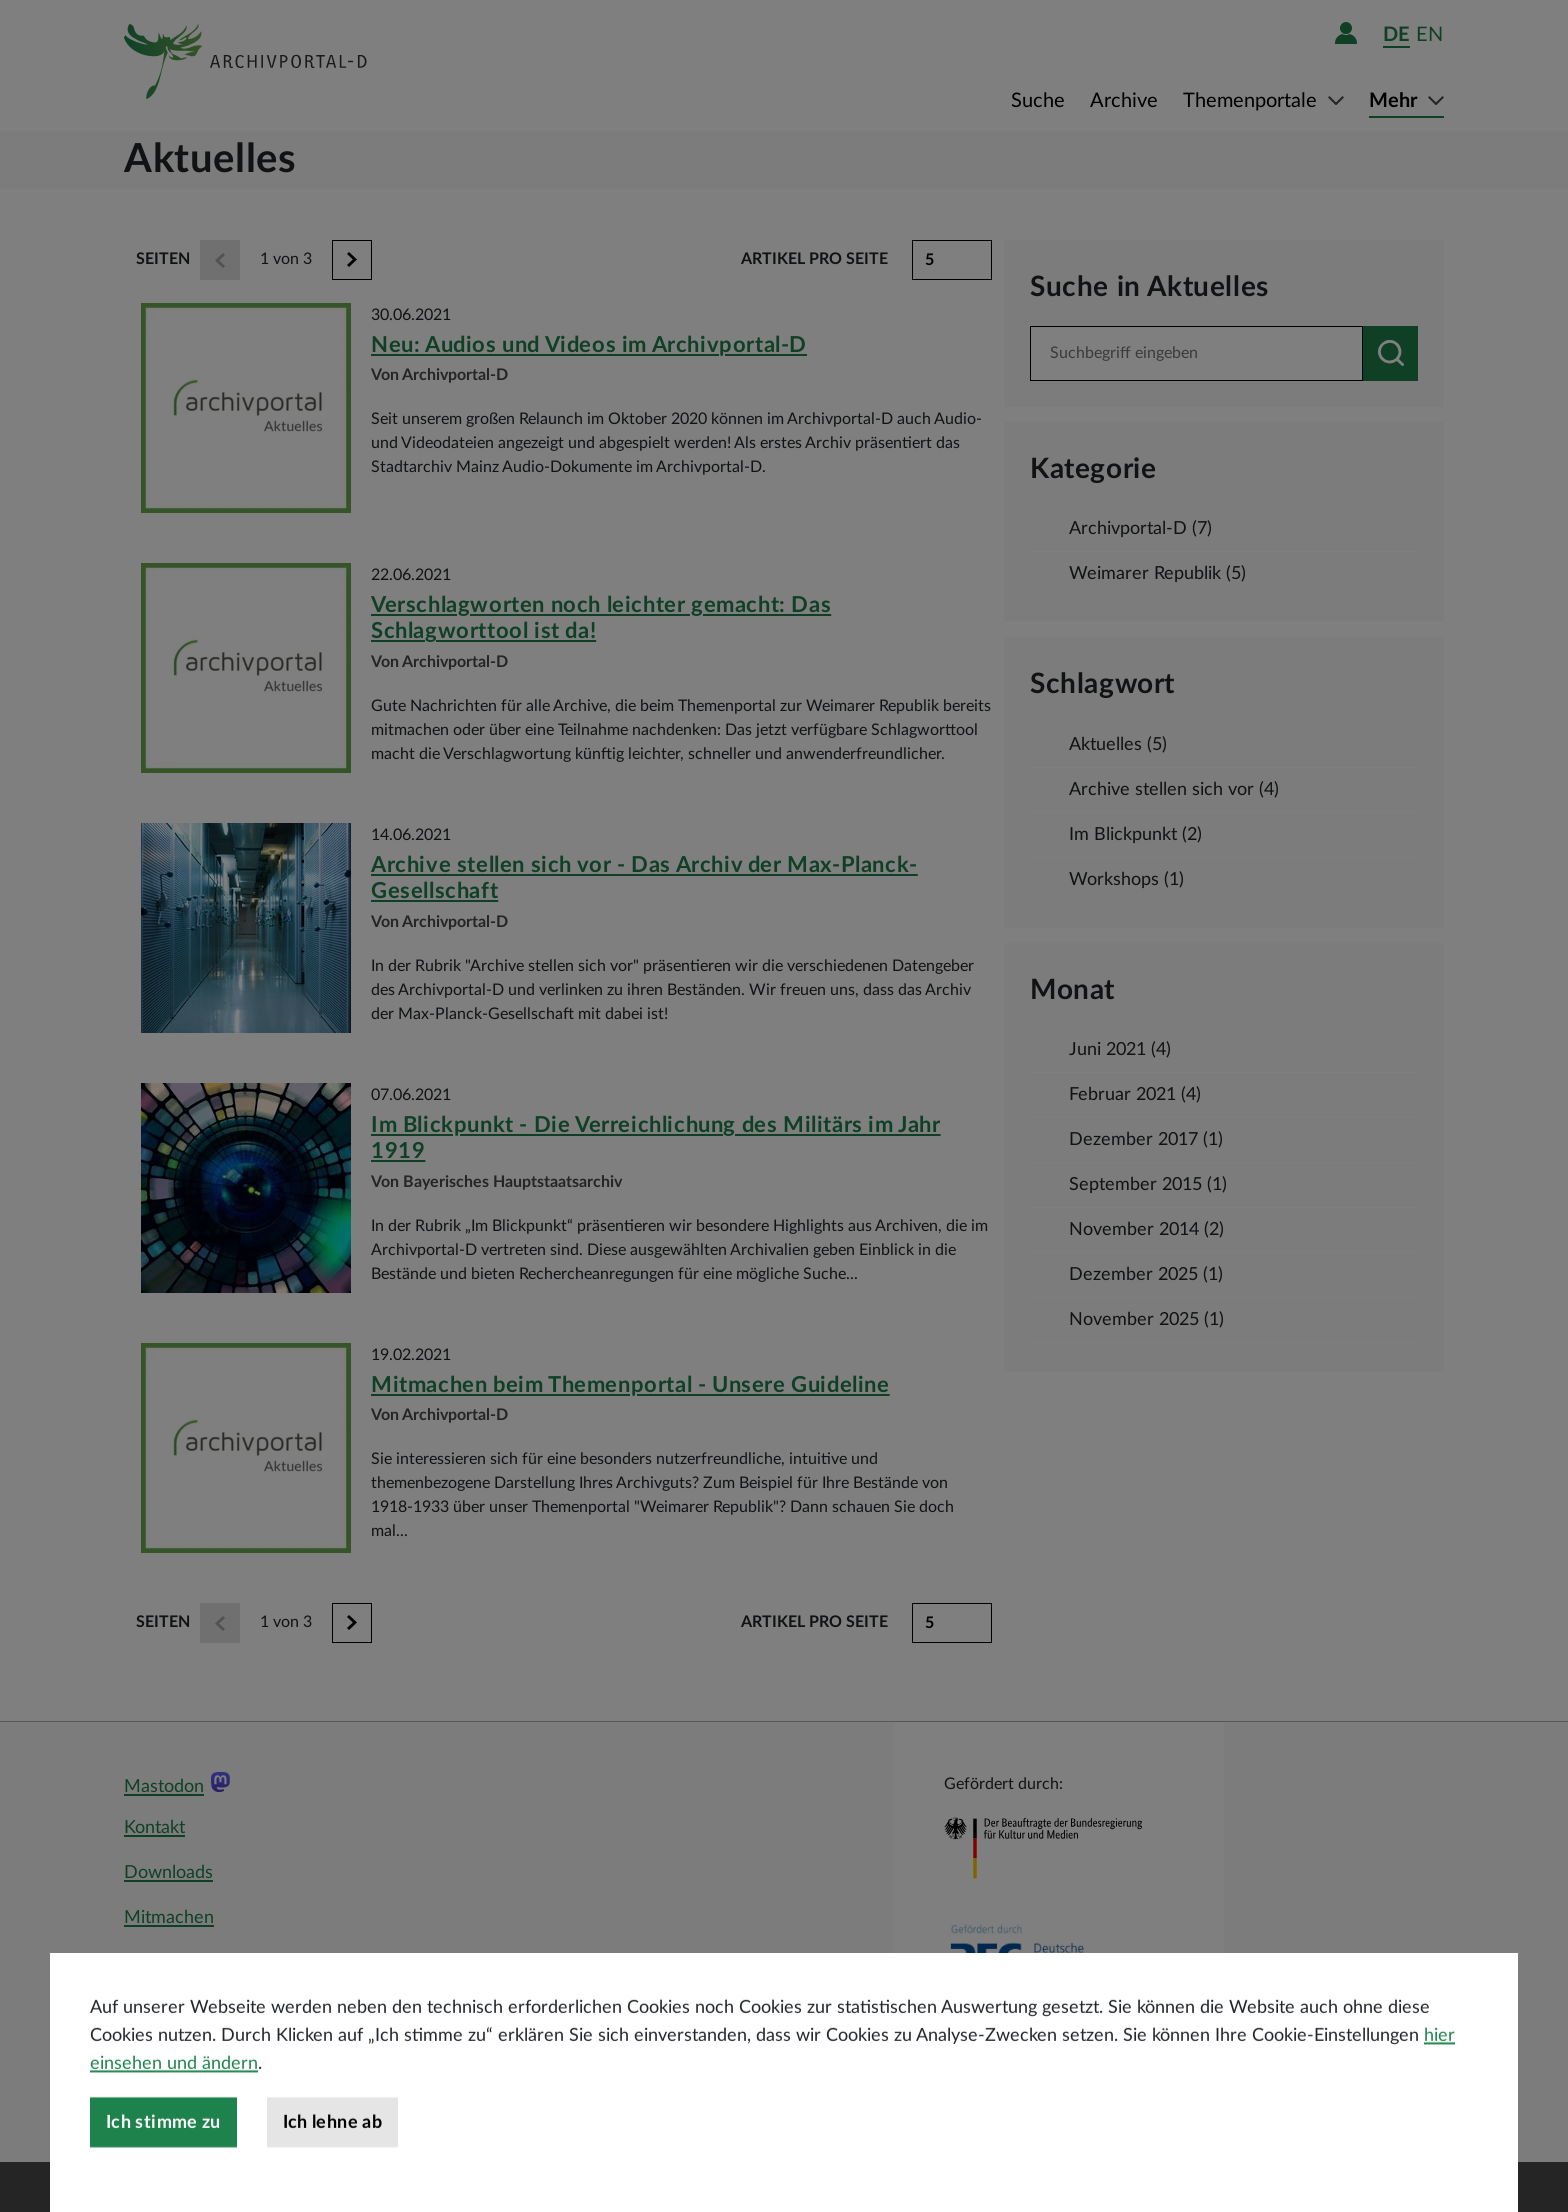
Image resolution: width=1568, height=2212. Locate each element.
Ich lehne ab (332, 2178)
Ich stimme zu (163, 2178)
